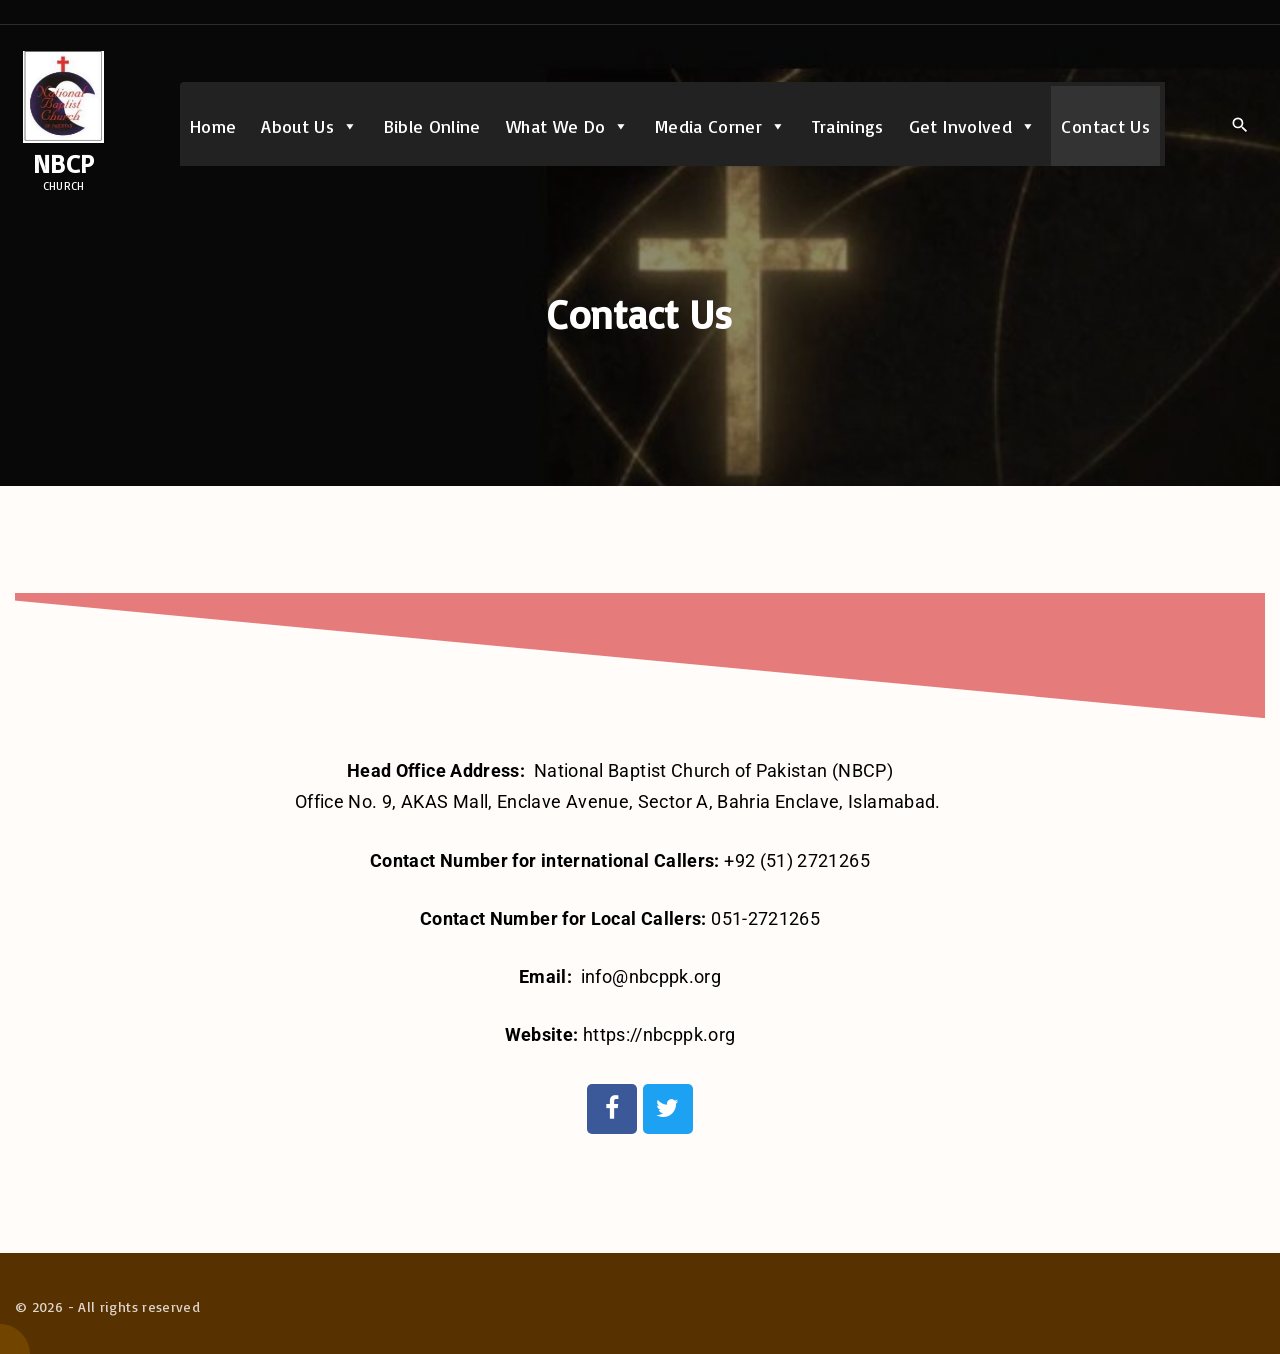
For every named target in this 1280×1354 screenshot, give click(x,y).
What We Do (568, 126)
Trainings (848, 126)
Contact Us (1105, 126)
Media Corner (721, 126)
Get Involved (973, 126)
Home (213, 126)
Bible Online (432, 126)
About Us (309, 126)
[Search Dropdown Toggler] (1239, 125)
